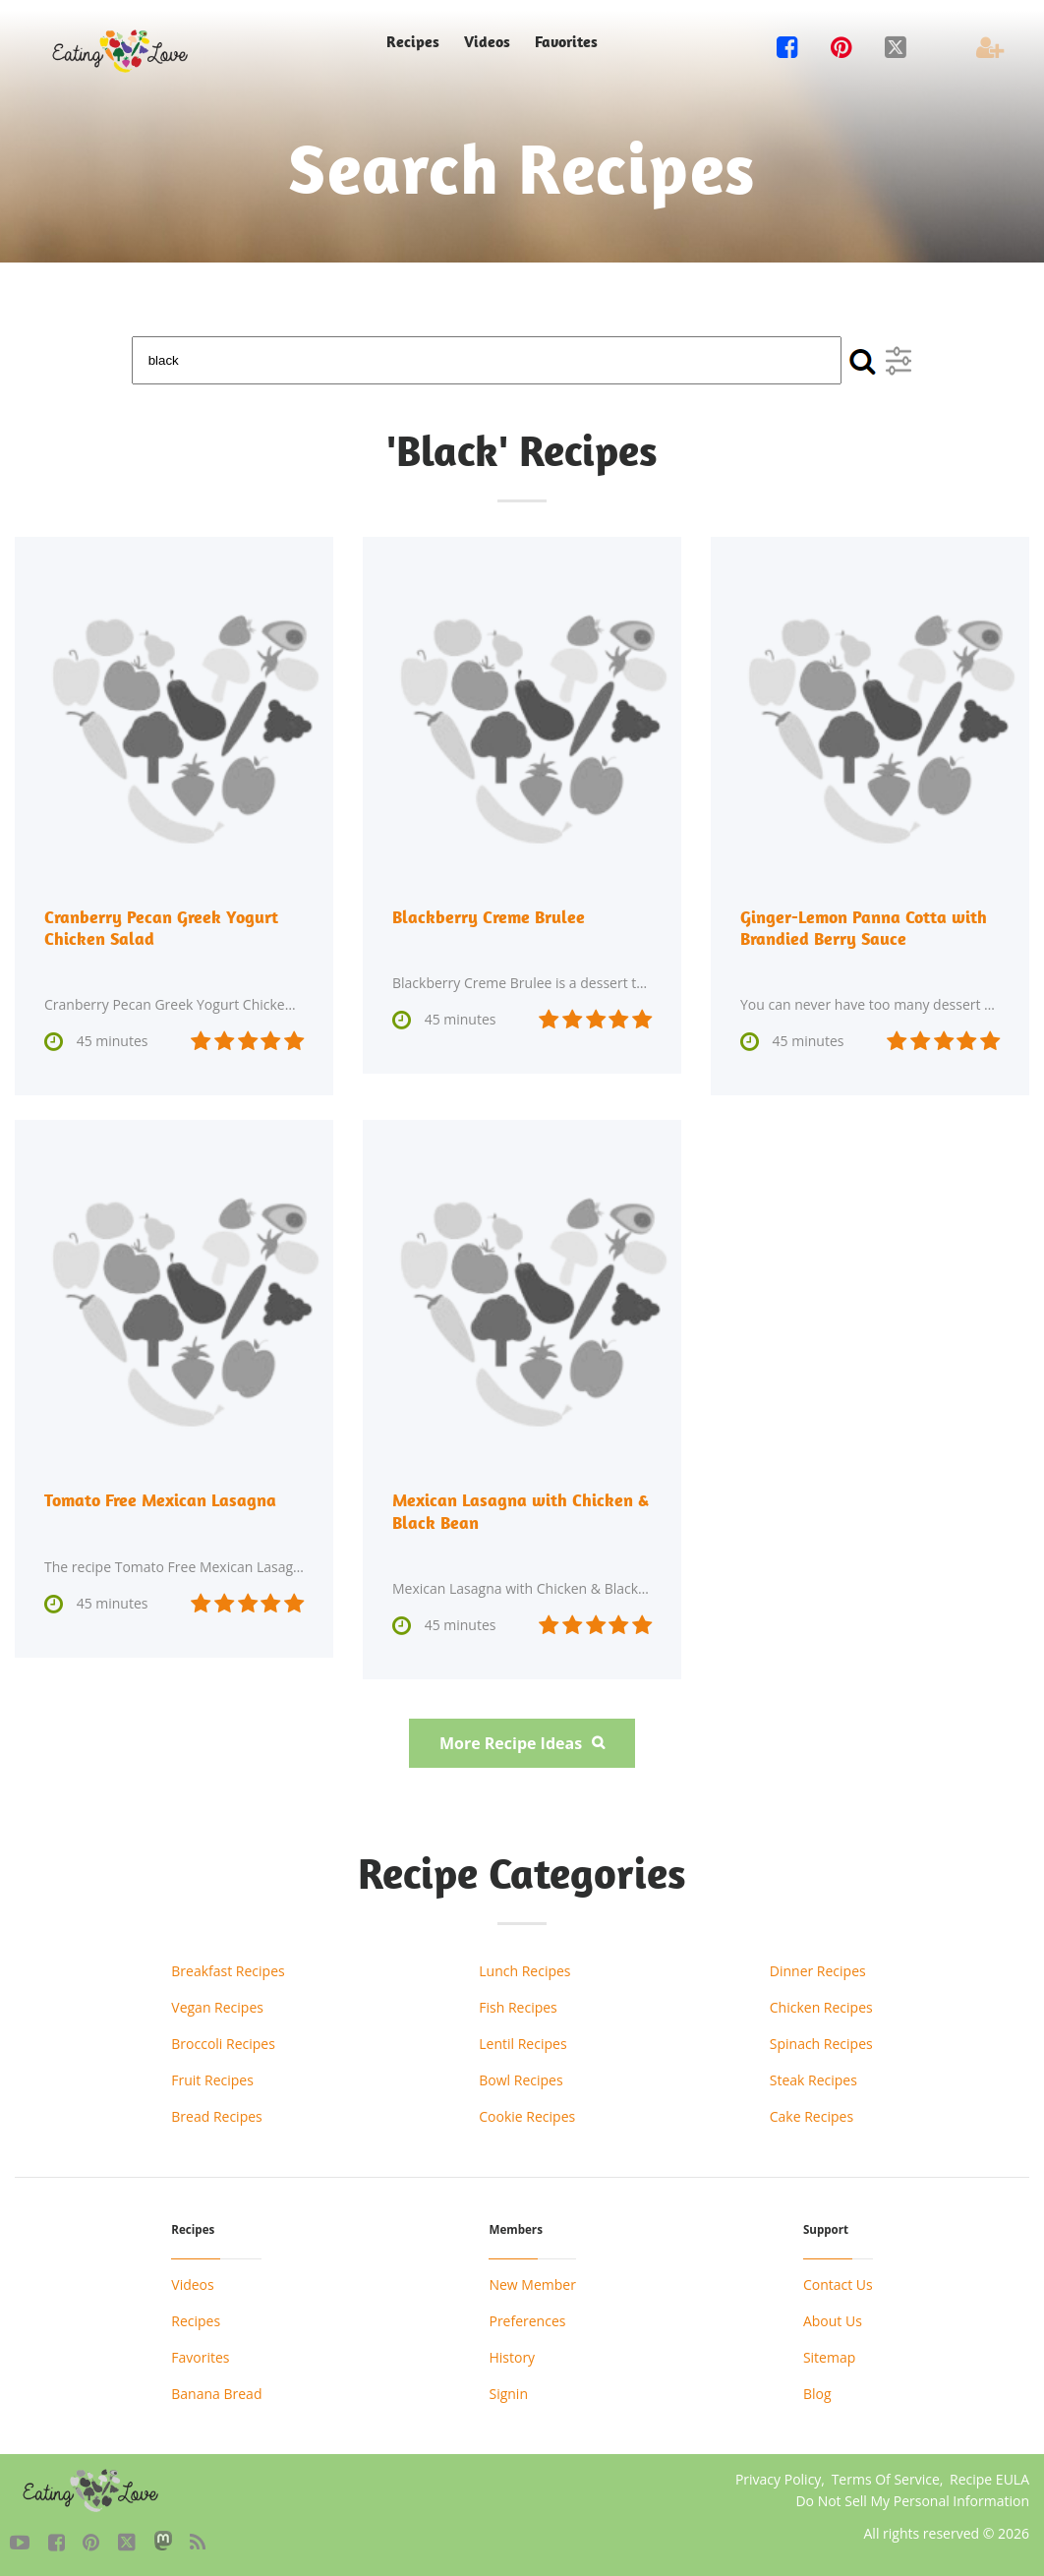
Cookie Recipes (527, 2115)
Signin (508, 2392)
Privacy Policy (778, 2478)
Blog (817, 2392)
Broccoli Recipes (223, 2042)
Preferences (527, 2320)
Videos (487, 41)
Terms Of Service (886, 2478)
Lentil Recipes (522, 2042)
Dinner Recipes (818, 1970)
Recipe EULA (989, 2478)
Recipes (412, 41)
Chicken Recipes (821, 2006)
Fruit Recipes (212, 2079)
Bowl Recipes (520, 2079)
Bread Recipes (216, 2115)
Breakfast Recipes (227, 1970)
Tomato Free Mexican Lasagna (160, 1500)
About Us (832, 2320)
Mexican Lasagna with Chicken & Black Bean (520, 1511)
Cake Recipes (811, 2115)
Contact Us (838, 2283)
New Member (532, 2283)
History (512, 2356)
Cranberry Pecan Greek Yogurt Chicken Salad (161, 928)
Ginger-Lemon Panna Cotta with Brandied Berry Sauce (863, 928)
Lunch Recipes (524, 1970)
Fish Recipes (518, 2006)
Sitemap (829, 2356)
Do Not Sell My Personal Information (912, 2499)
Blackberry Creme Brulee (488, 917)
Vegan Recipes (217, 2006)
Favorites (566, 41)
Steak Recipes (813, 2079)
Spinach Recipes (821, 2042)
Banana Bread (216, 2392)
